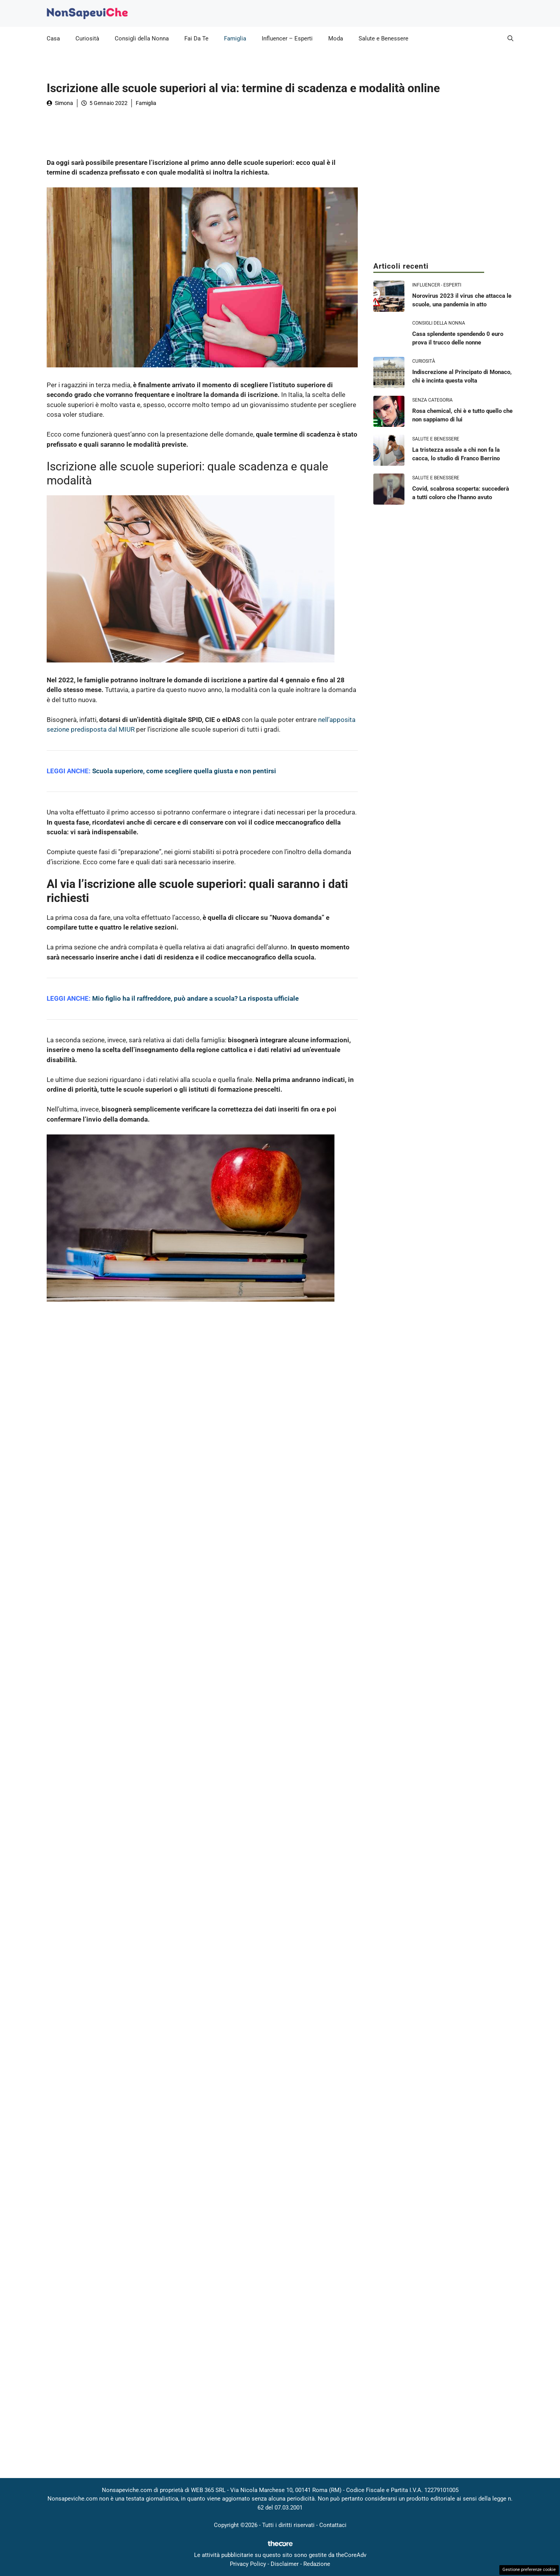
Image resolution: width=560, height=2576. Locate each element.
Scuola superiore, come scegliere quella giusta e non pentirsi (184, 771)
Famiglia (235, 38)
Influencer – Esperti (287, 38)
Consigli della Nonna (142, 38)
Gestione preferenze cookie (529, 2569)
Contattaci (332, 2525)
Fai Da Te (196, 38)
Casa (53, 38)
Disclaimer (285, 2563)
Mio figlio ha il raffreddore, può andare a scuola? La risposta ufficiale (195, 998)
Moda (335, 38)
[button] (510, 38)
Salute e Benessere (383, 38)
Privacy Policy (248, 2563)
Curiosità (87, 38)
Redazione (316, 2563)
